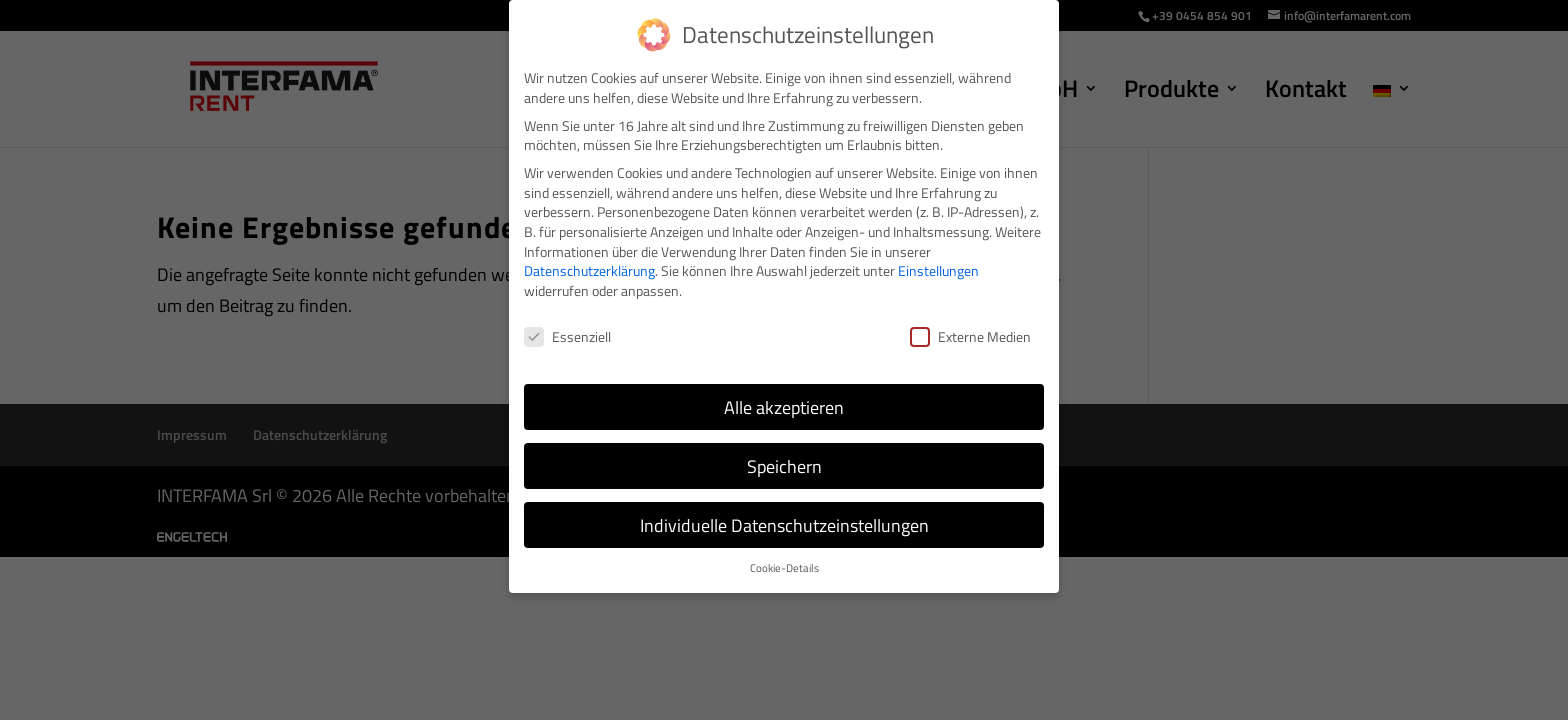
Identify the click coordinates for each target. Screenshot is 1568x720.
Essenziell (567, 336)
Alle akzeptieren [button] (784, 407)
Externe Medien (970, 336)
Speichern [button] (784, 466)
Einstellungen (938, 270)
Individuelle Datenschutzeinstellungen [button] (784, 525)
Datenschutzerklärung (589, 270)
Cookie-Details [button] (784, 568)
